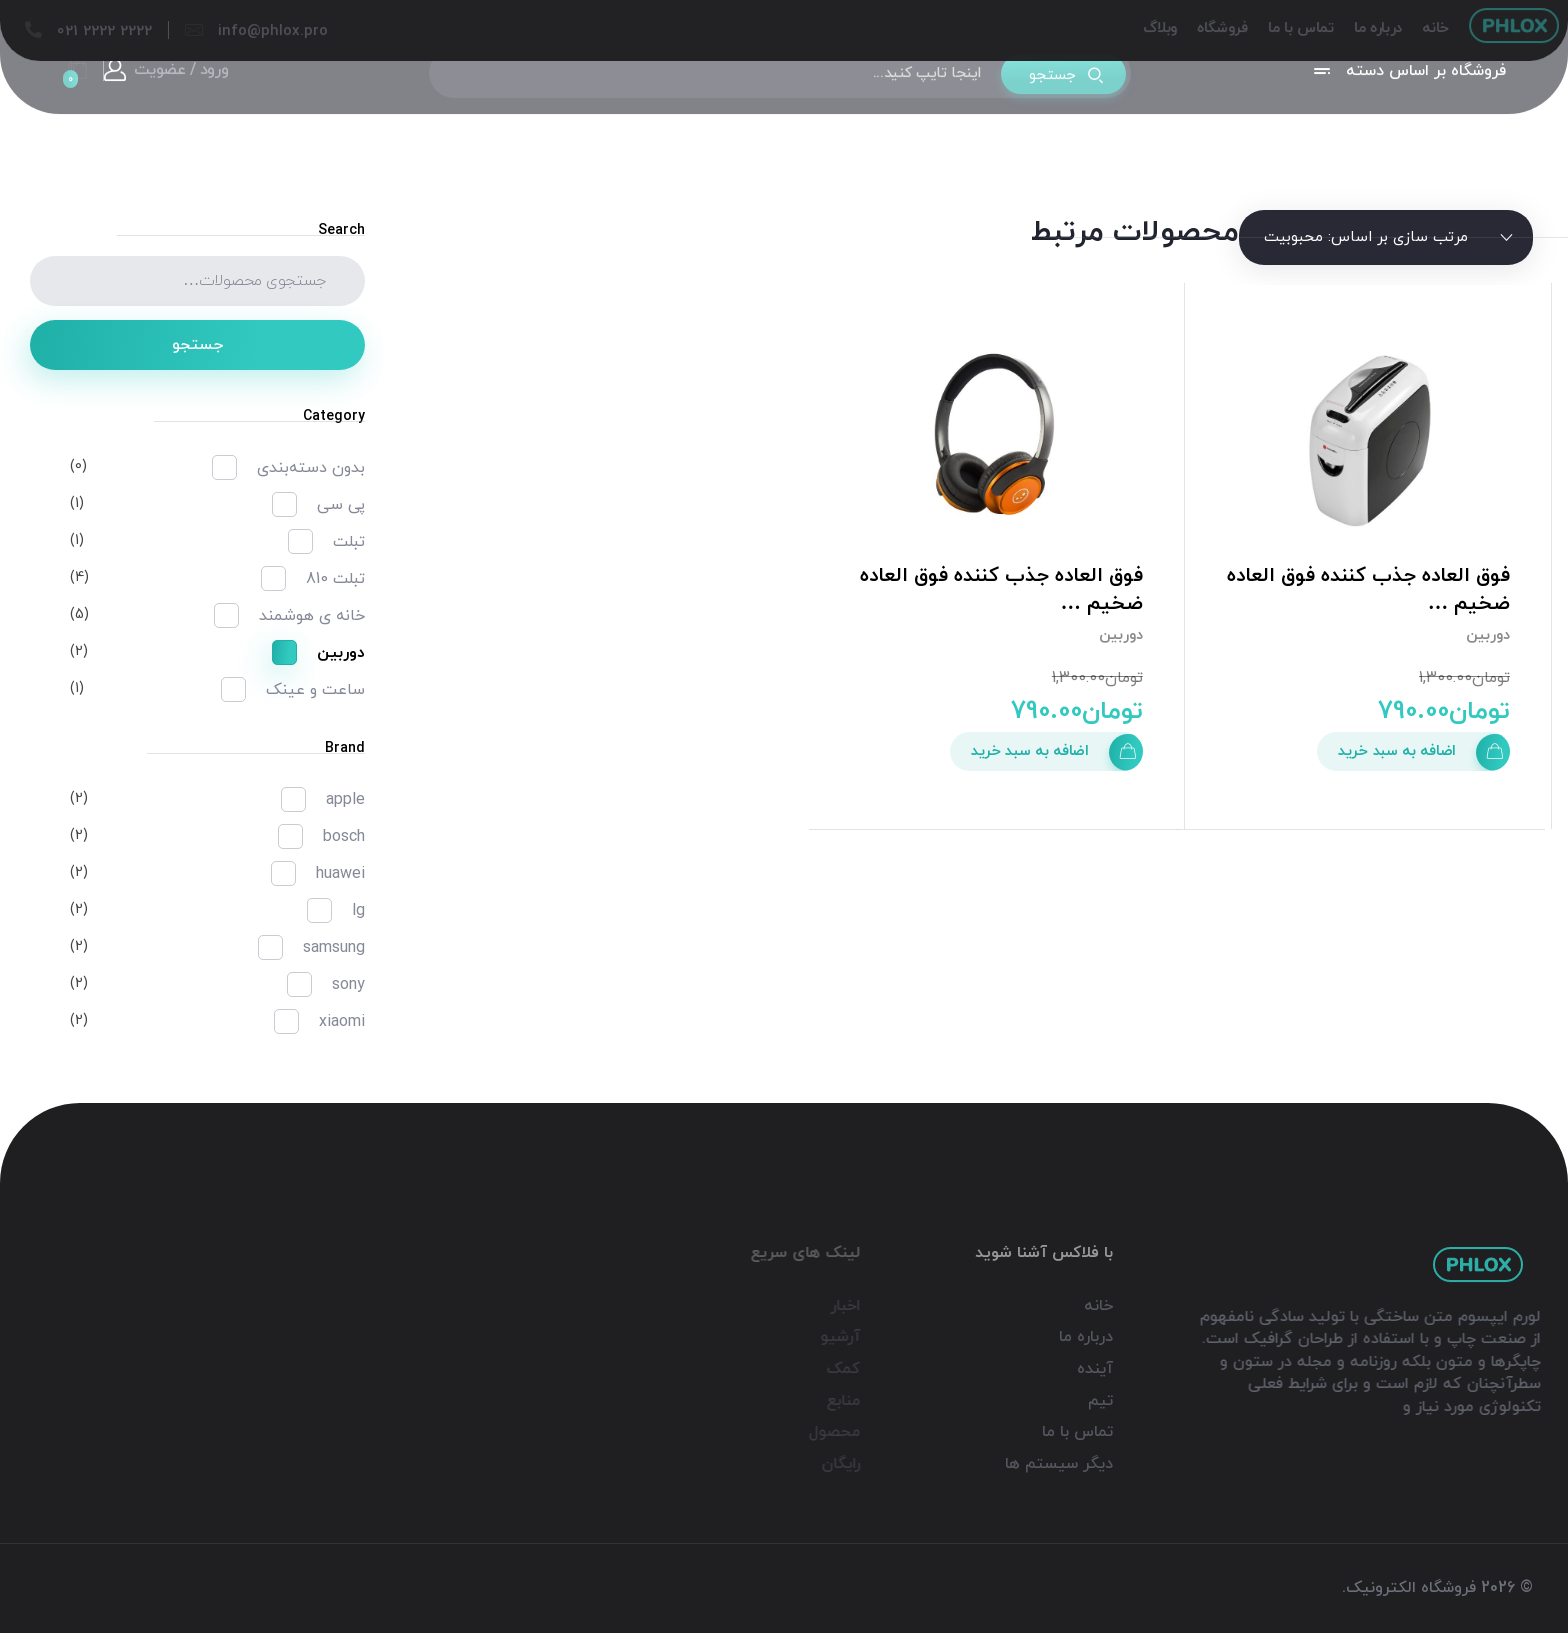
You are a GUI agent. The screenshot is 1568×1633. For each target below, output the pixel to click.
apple (345, 800)
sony (348, 985)
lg (358, 911)
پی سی (341, 505)
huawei (340, 874)
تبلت (349, 542)
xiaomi (342, 1022)
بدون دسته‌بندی (311, 468)
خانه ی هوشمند (312, 616)
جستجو (197, 345)
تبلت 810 (335, 579)
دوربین (1488, 635)
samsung (334, 948)
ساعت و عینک (315, 690)
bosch (344, 837)
